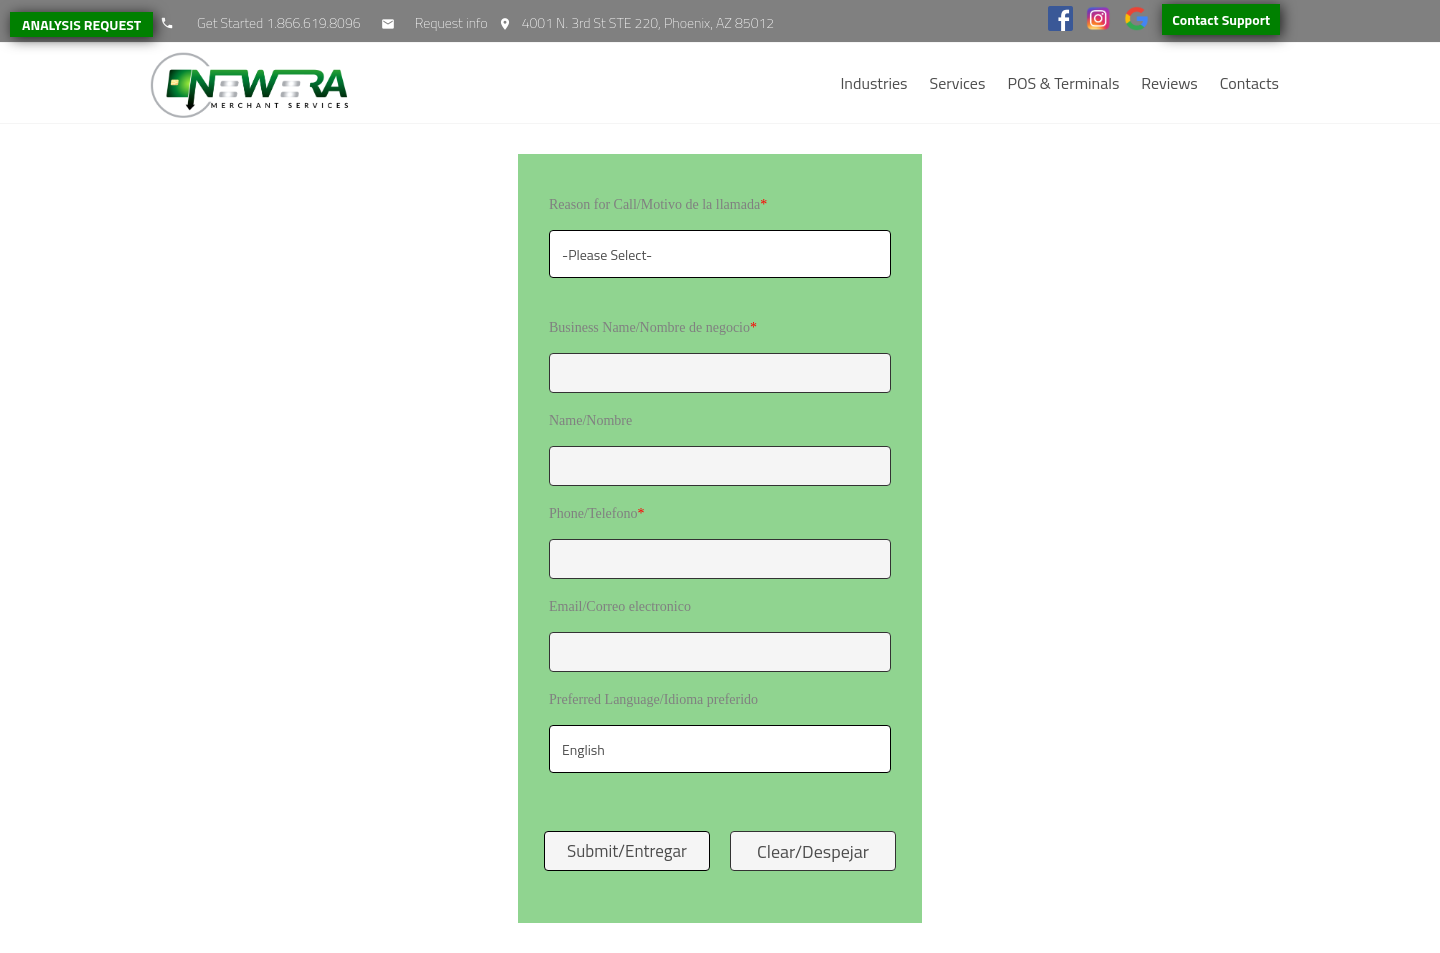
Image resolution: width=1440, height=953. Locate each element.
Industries (873, 83)
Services (958, 83)
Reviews (1169, 83)
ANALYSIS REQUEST (81, 24)
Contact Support (1221, 19)
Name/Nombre (590, 420)
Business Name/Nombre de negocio (653, 327)
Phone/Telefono (596, 513)
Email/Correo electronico (620, 606)
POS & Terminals (1063, 83)
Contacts (1249, 83)
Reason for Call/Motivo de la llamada (658, 204)
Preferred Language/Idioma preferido (653, 699)
